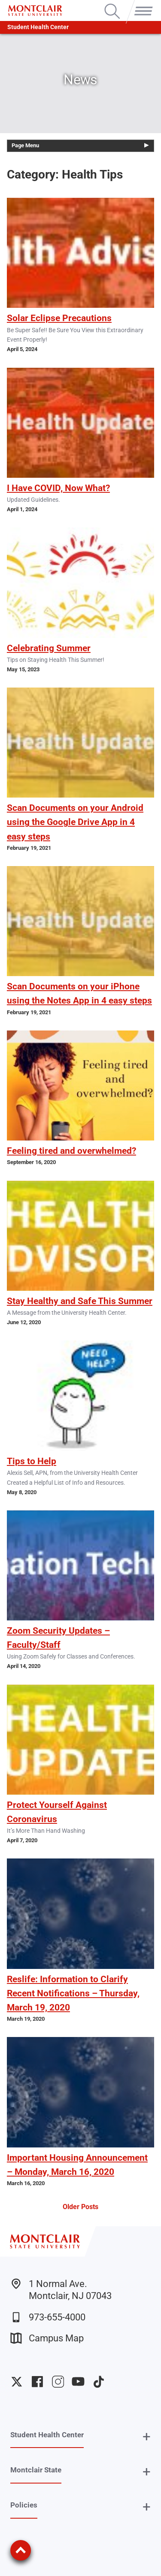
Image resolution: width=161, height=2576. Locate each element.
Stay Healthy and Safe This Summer (79, 1301)
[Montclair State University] (35, 10)
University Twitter (16, 2381)
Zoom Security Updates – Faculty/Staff (58, 1638)
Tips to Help (31, 1461)
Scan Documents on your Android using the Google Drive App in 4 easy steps (75, 822)
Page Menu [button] (25, 145)
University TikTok (98, 2381)
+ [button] (147, 2437)
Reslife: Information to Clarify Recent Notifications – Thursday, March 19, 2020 (73, 1993)
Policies (23, 2505)
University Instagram (58, 2381)
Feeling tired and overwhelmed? (71, 1151)
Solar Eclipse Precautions (59, 318)
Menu (141, 4)
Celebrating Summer (49, 648)
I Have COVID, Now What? (58, 488)
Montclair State (35, 2470)
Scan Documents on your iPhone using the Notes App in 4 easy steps (79, 993)
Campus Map (47, 2338)
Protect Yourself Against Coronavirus (57, 1812)
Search (112, 4)
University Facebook (37, 2381)
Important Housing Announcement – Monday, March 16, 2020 (77, 2165)
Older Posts (80, 2207)
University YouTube (78, 2381)
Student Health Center (38, 27)
